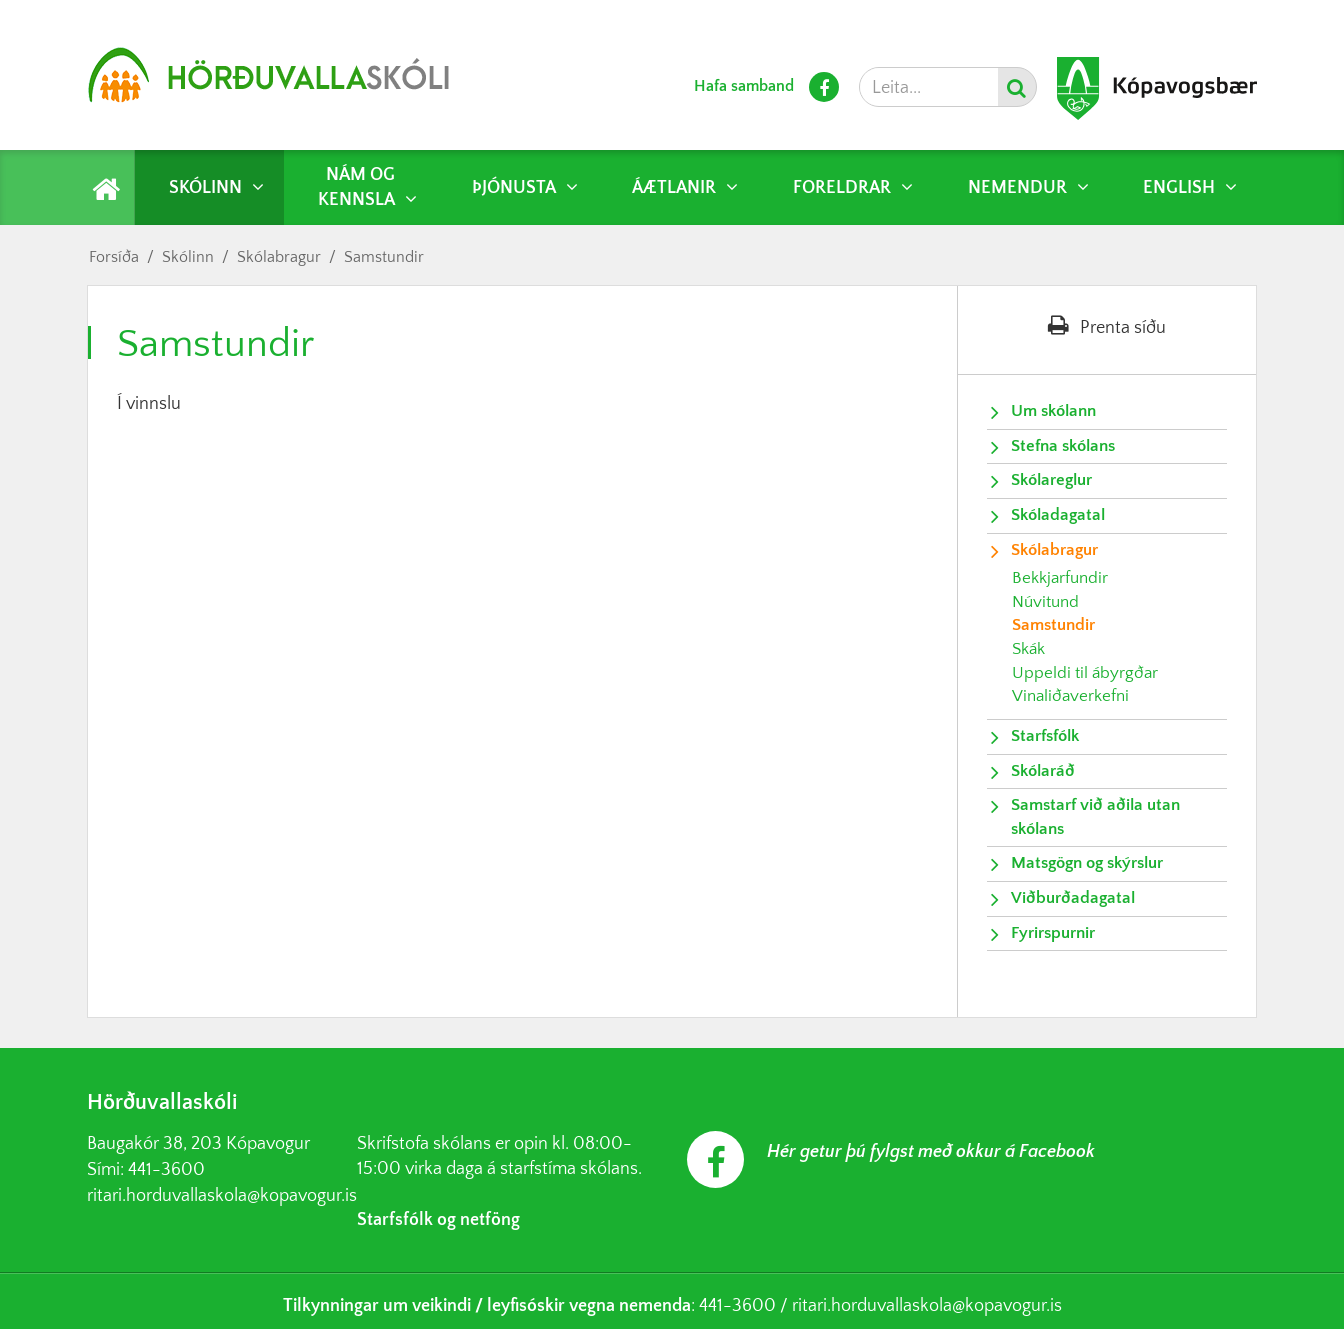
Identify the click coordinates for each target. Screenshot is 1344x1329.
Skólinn (188, 257)
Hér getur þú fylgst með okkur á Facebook (931, 1152)
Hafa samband (744, 86)
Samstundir (384, 257)
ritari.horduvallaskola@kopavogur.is (222, 1196)
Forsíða (114, 257)
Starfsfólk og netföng (438, 1220)
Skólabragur (279, 257)
